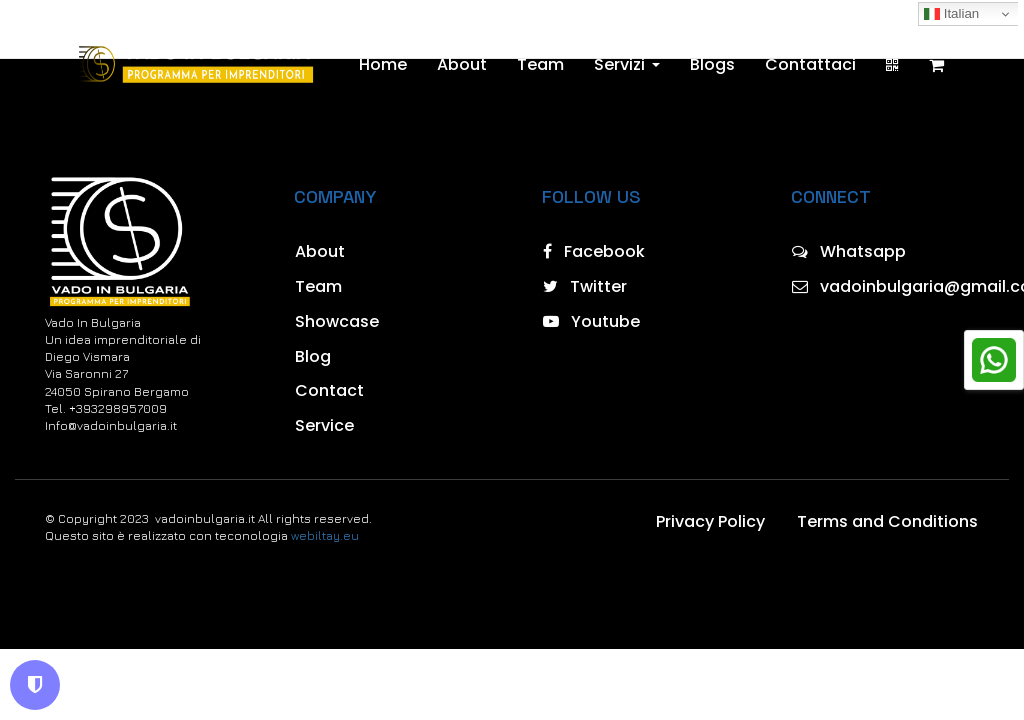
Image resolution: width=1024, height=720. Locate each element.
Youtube (591, 321)
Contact (329, 390)
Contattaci (810, 65)
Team (540, 65)
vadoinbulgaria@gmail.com (886, 286)
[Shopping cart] (936, 65)
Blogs (712, 65)
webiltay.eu (325, 535)
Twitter (585, 286)
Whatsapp (849, 251)
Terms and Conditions (887, 521)
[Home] (194, 65)
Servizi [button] (627, 65)
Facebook (594, 251)
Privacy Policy (710, 521)
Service (324, 425)
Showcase (337, 321)
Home (383, 65)
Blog (313, 356)
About (462, 65)
